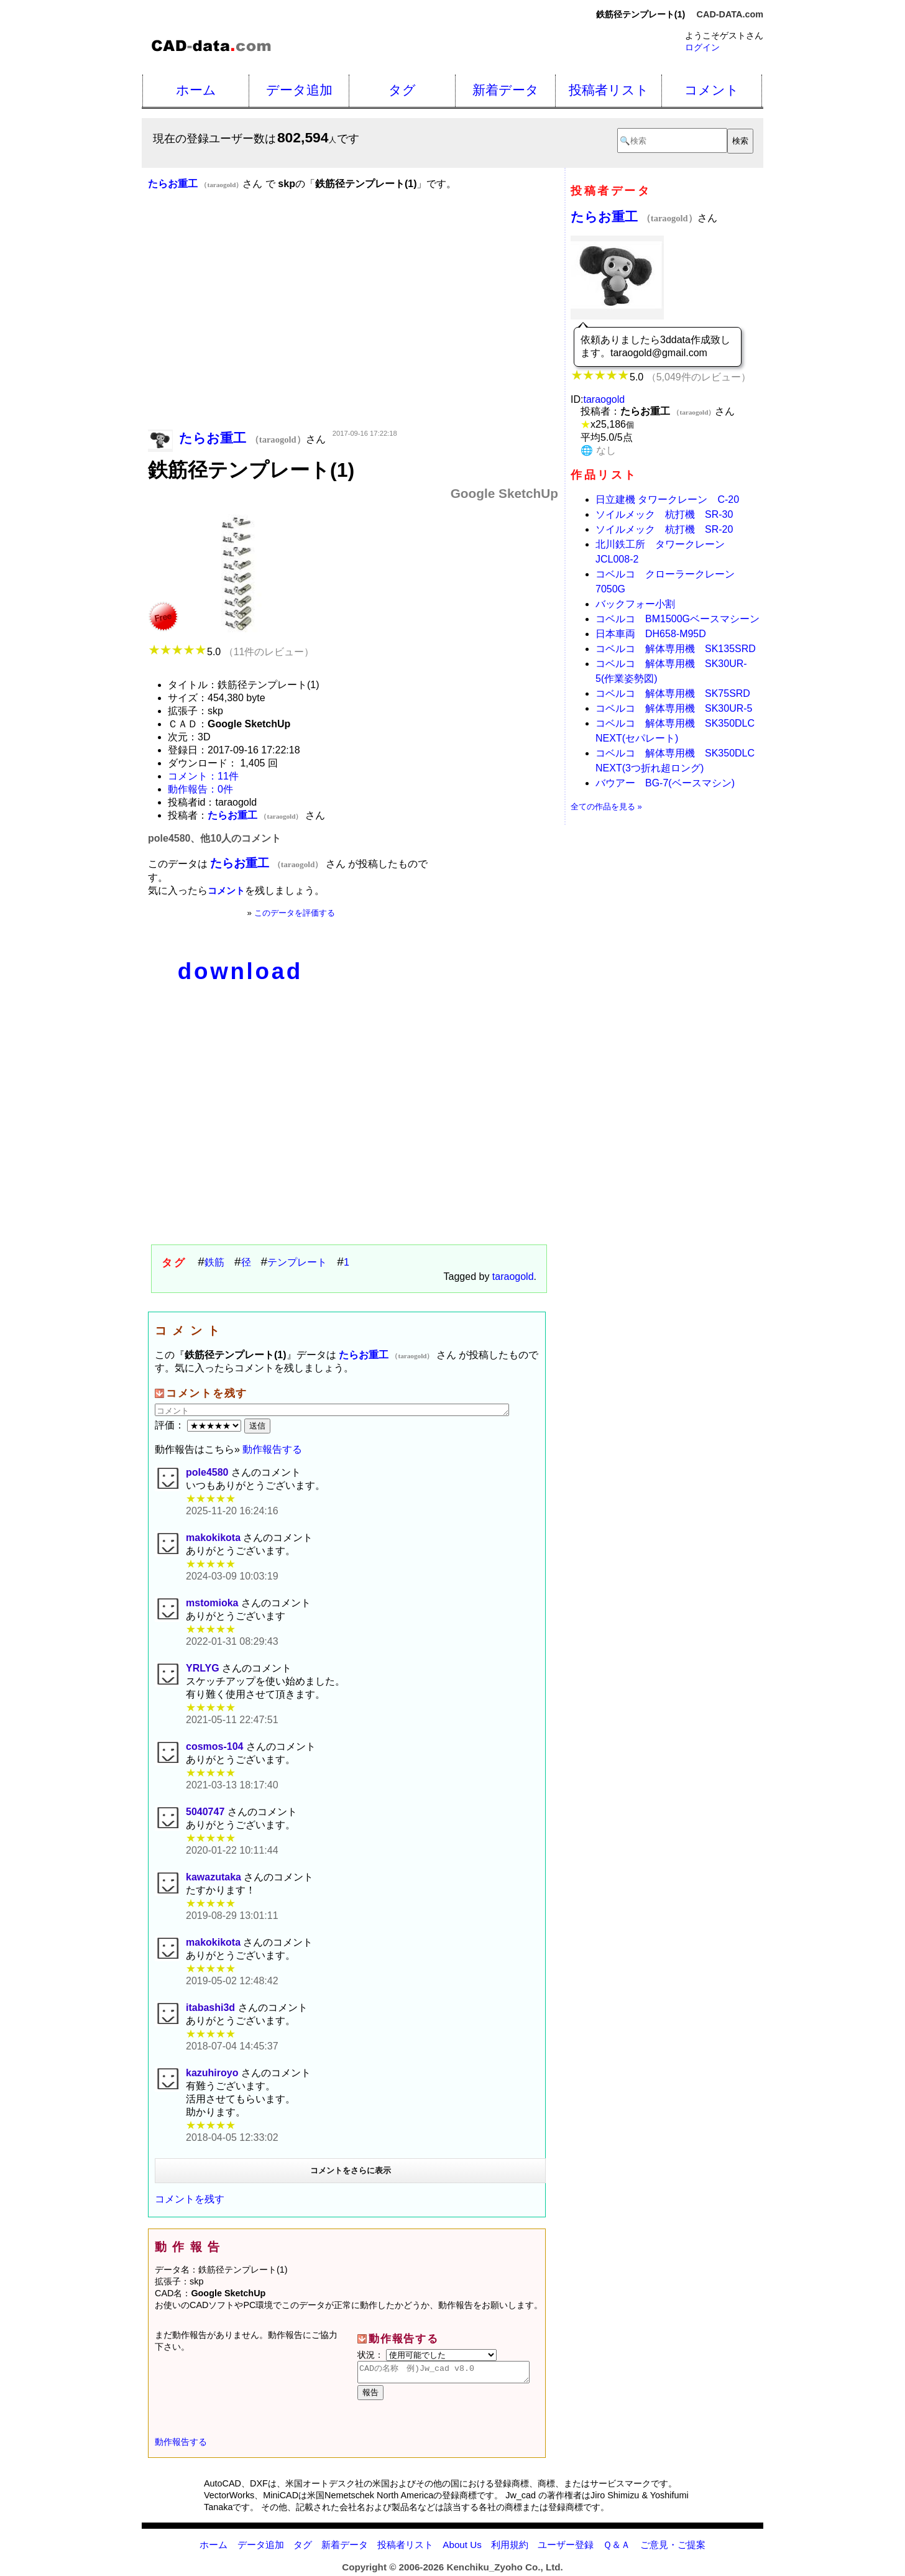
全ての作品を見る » (606, 806)
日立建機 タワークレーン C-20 (667, 499)
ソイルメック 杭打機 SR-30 (664, 514)
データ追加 (299, 90)
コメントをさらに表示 (350, 2170)
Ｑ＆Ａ (616, 2548)
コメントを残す (189, 2199)
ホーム (196, 90)
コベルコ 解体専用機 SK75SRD (672, 693)
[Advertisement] (353, 328)
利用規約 (509, 2548)
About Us (462, 2548)
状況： (427, 2355)
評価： (199, 1425)
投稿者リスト (609, 90)
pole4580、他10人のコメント (214, 838)
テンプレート (297, 1262)
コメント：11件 (203, 776)
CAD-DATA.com (730, 14)
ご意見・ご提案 (672, 2548)
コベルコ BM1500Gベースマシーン (677, 619)
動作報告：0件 (200, 789)
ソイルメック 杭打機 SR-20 (664, 529)
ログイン (702, 47)
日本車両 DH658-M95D (650, 633)
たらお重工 (634, 216)
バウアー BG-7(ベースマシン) (665, 783)
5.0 (231, 651)
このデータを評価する (294, 913)
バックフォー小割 (635, 604)
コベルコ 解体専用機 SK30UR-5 (673, 708)
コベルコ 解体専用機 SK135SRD (675, 648)
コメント (711, 90)
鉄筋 (214, 1262)
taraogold (513, 1276)
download (240, 971)
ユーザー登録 (566, 2548)
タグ (402, 90)
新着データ (505, 90)
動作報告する (272, 1449)
